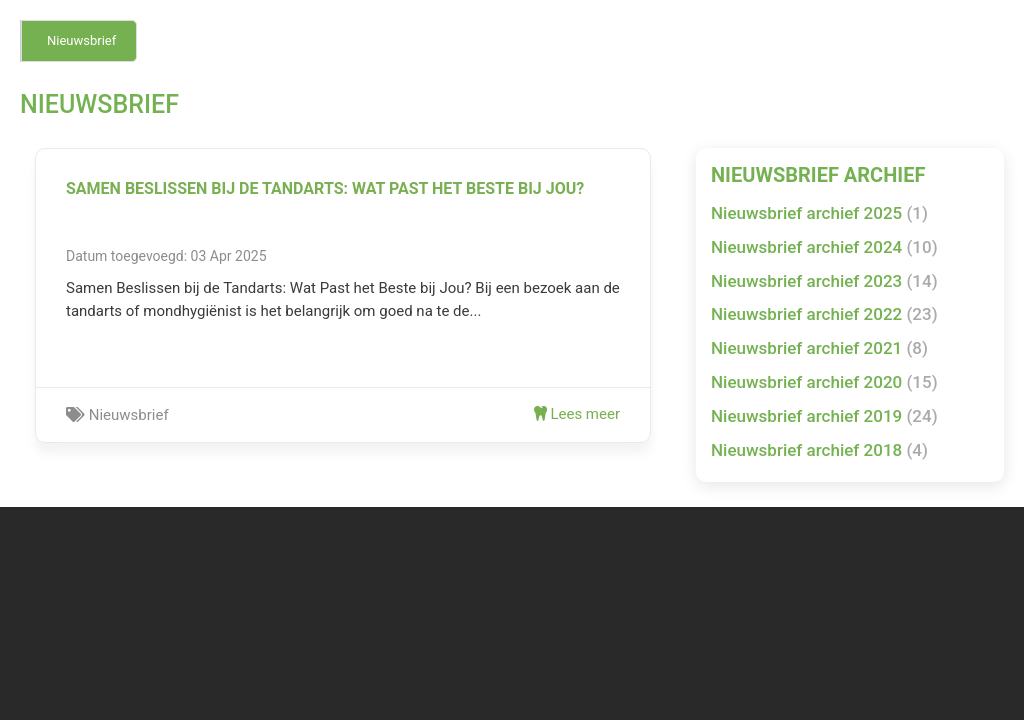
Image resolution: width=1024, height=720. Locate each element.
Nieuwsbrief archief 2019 (824, 416)
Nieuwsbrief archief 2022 (824, 314)
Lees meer (577, 414)
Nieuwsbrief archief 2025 (819, 213)
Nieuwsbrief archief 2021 (819, 348)
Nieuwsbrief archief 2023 (824, 281)
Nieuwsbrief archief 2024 (824, 247)
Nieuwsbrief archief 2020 (824, 382)
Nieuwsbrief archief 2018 (819, 450)
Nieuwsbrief (81, 40)
